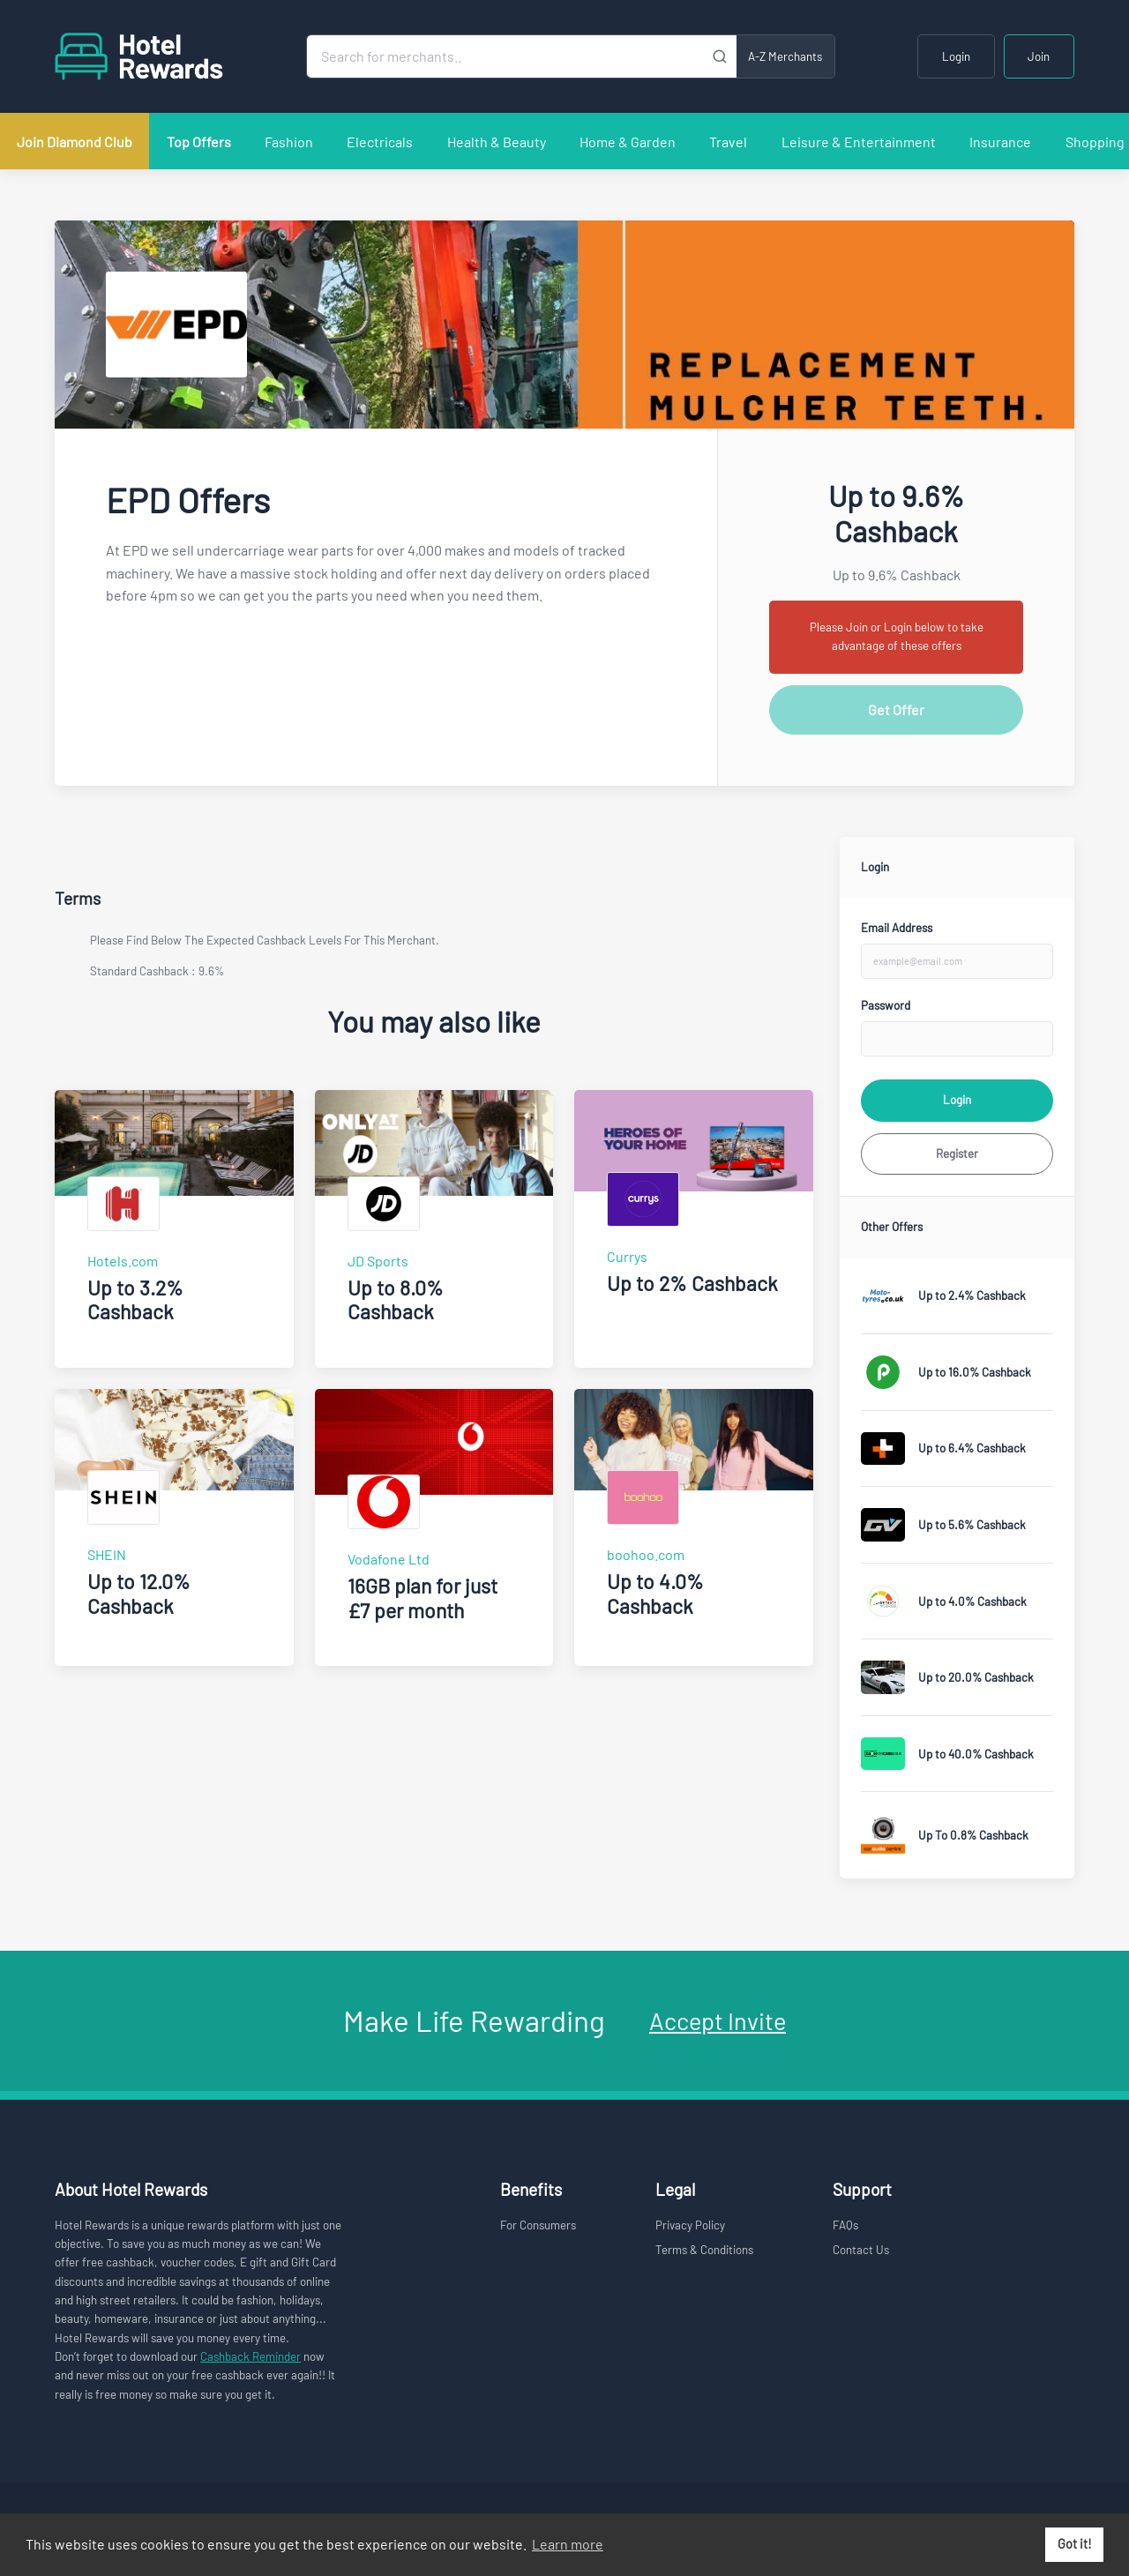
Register (957, 1153)
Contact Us (861, 2250)
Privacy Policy (690, 2225)
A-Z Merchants (785, 56)
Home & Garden (627, 141)
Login (956, 56)
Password (885, 1005)
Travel (728, 141)
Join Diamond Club (74, 141)
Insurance (1000, 141)
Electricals (380, 141)
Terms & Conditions (704, 2250)
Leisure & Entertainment (858, 141)
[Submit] (720, 56)
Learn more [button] (567, 2543)
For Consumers (538, 2225)
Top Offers (199, 141)
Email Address (896, 928)
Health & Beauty (496, 141)
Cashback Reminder (250, 2356)
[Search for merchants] (505, 56)
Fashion (289, 141)
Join (1039, 56)
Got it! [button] (1075, 2543)
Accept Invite (717, 2020)
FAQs (845, 2225)
